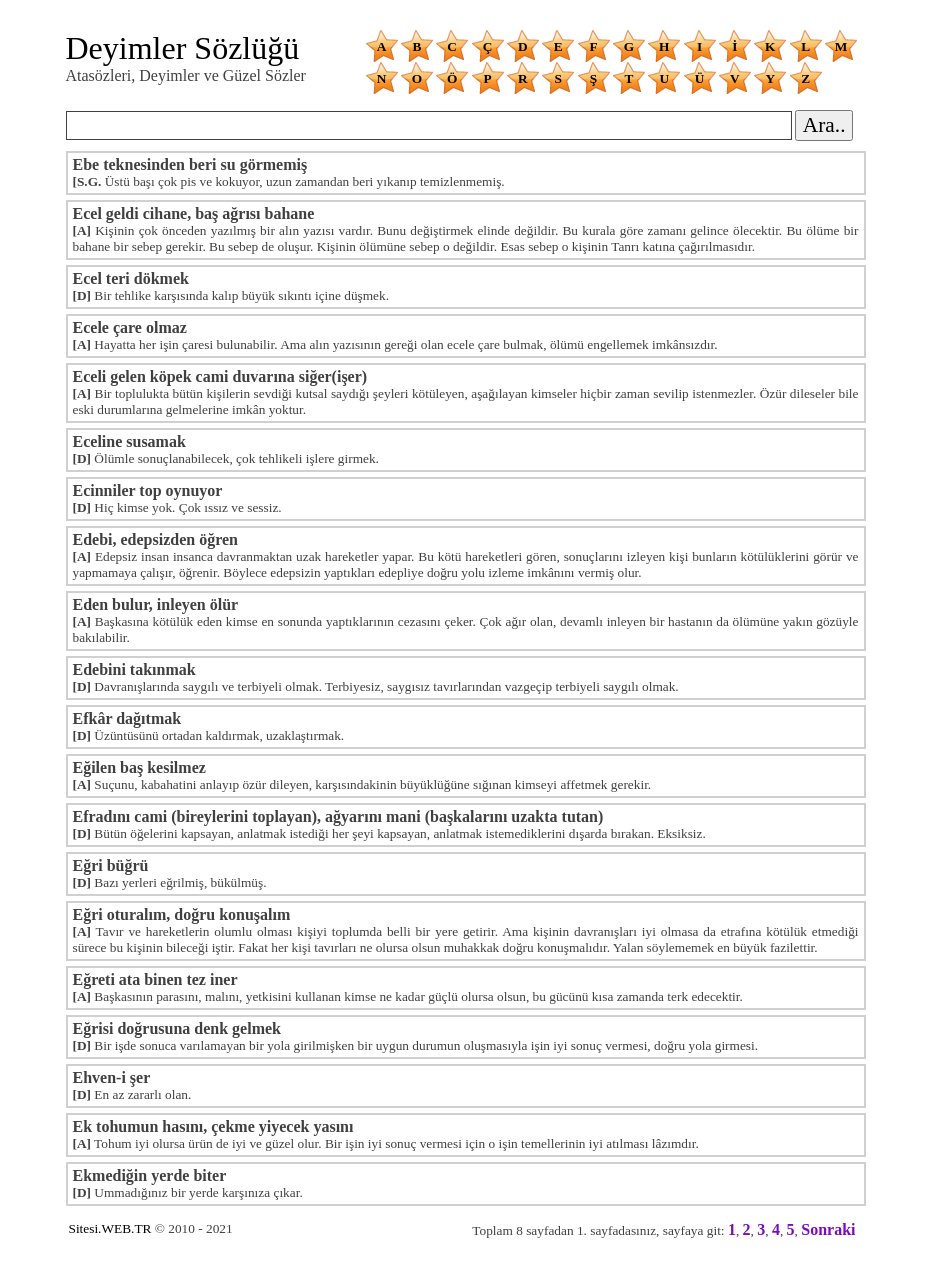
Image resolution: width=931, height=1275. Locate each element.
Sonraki (828, 1229)
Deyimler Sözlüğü (183, 48)
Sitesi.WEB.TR (110, 1228)
